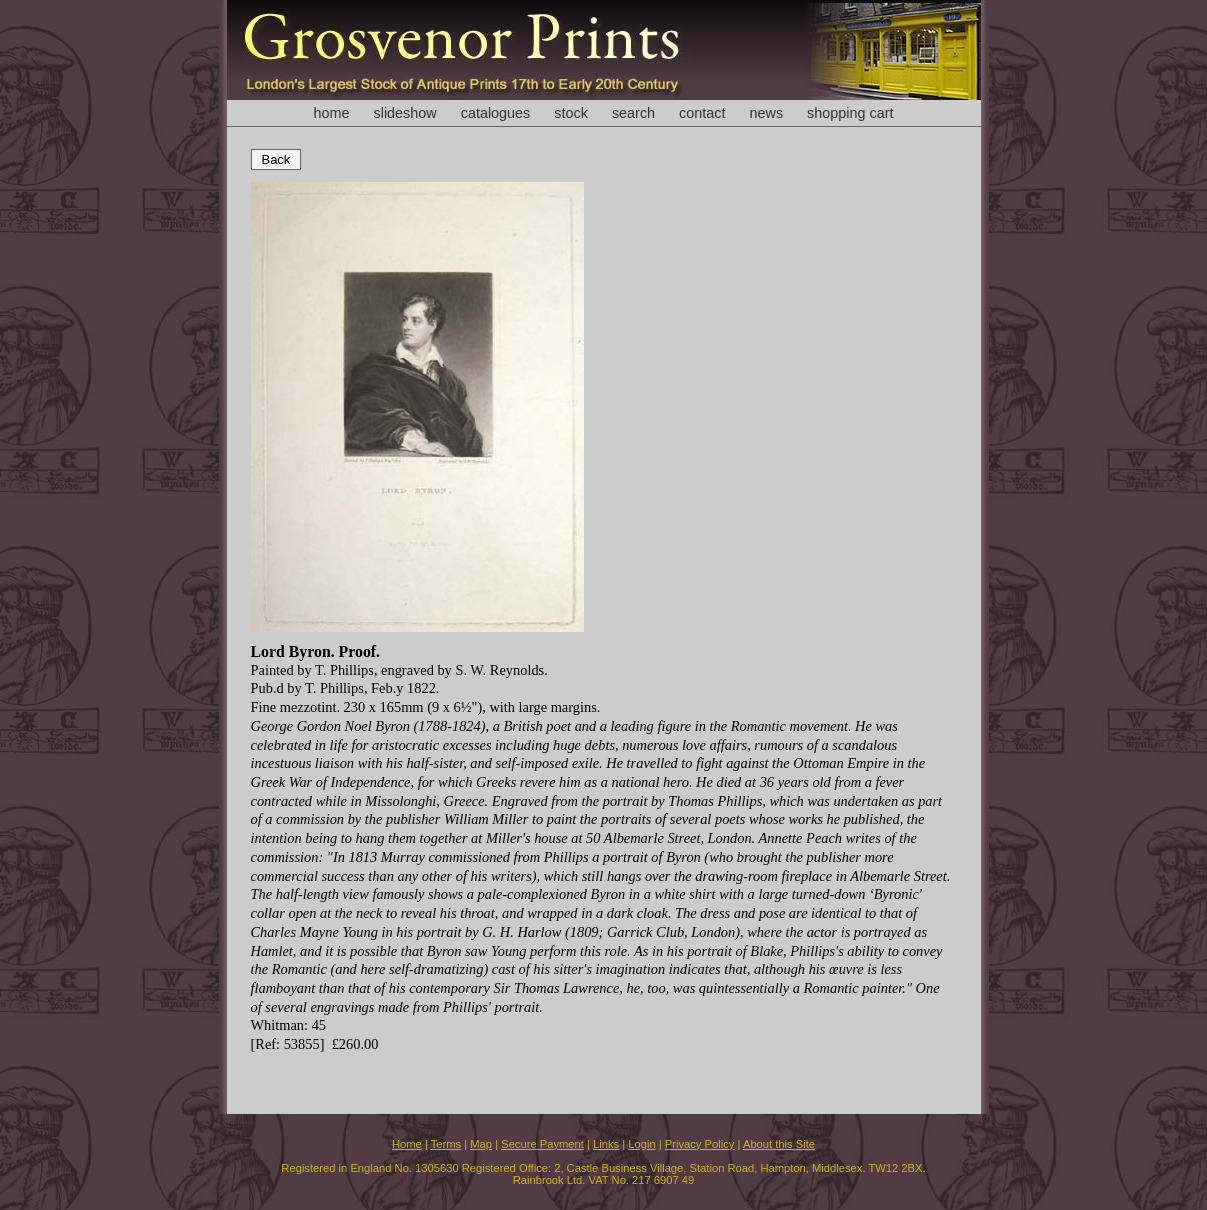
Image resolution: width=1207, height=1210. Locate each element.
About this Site (779, 1144)
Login (641, 1144)
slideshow (404, 113)
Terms (446, 1144)
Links (606, 1144)
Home (407, 1144)
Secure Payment (542, 1144)
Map (481, 1144)
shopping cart (850, 113)
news (767, 113)
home (331, 113)
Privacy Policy (700, 1144)
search (633, 113)
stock (571, 113)
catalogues (496, 113)
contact (702, 113)
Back (276, 159)
